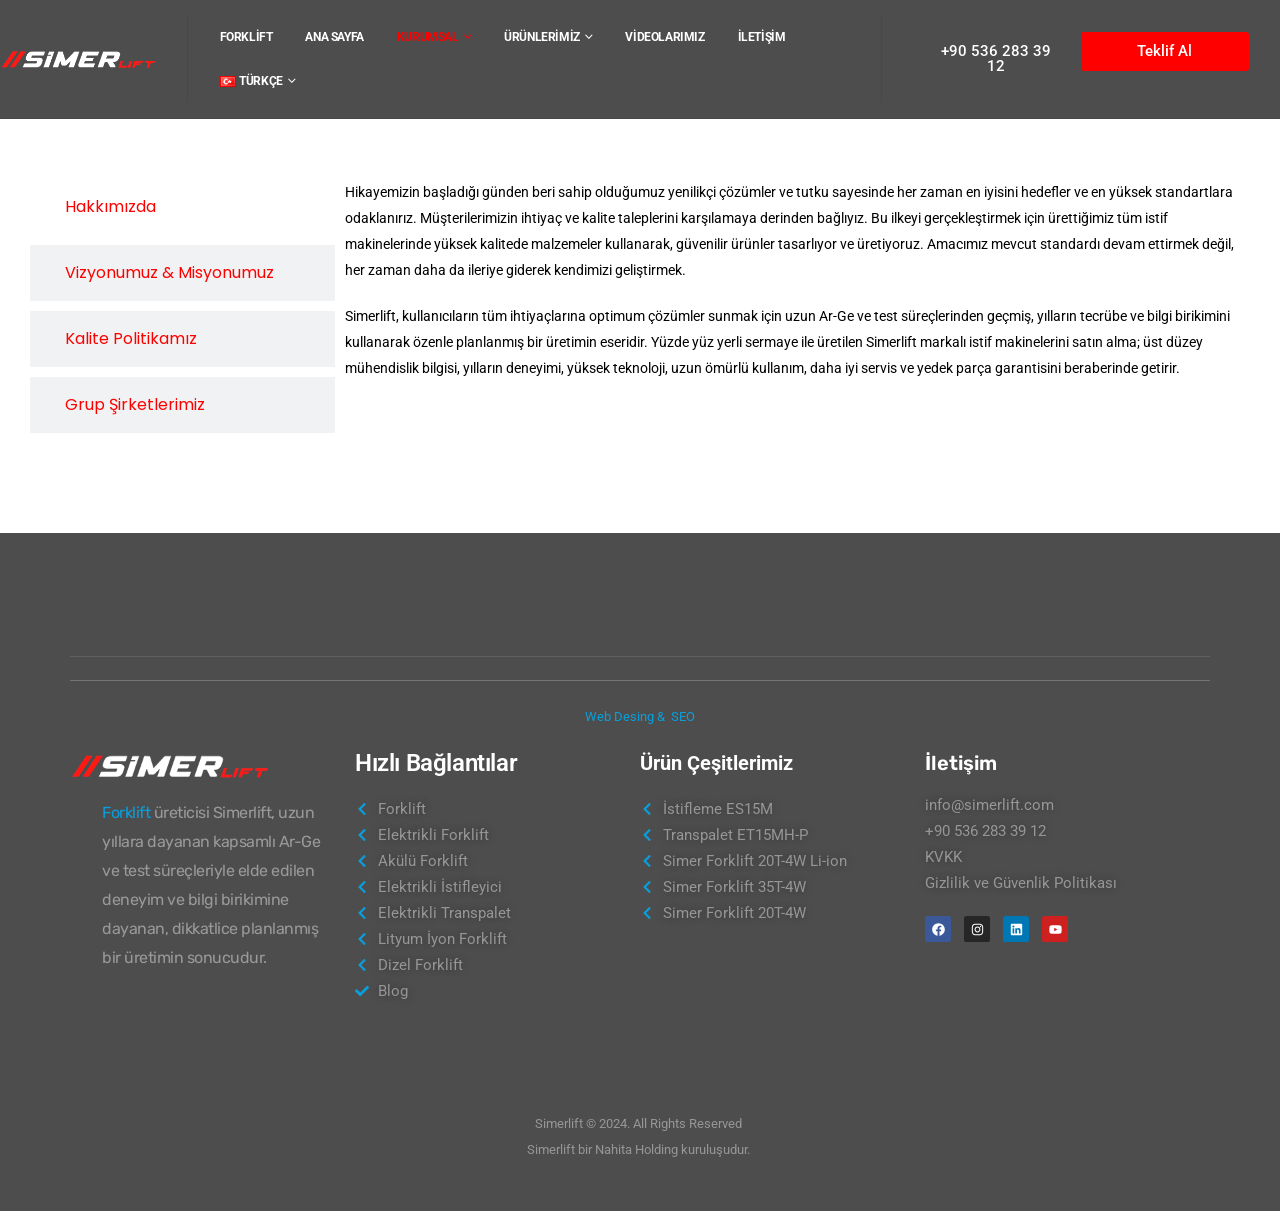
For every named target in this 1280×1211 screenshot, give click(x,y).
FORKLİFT (246, 37)
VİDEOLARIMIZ (664, 37)
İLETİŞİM (762, 37)
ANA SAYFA (334, 37)
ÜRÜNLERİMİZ (542, 37)
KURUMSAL (428, 37)
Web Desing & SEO (640, 716)
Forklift (126, 812)
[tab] (182, 207)
